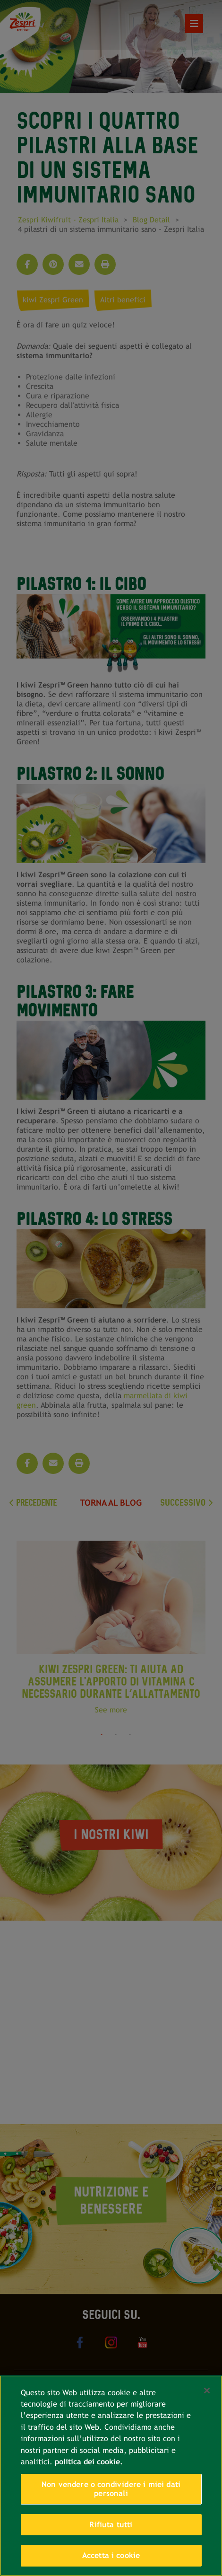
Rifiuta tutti (110, 2524)
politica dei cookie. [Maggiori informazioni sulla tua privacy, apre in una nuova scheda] (89, 2461)
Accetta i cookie (111, 2555)
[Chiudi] (206, 2390)
